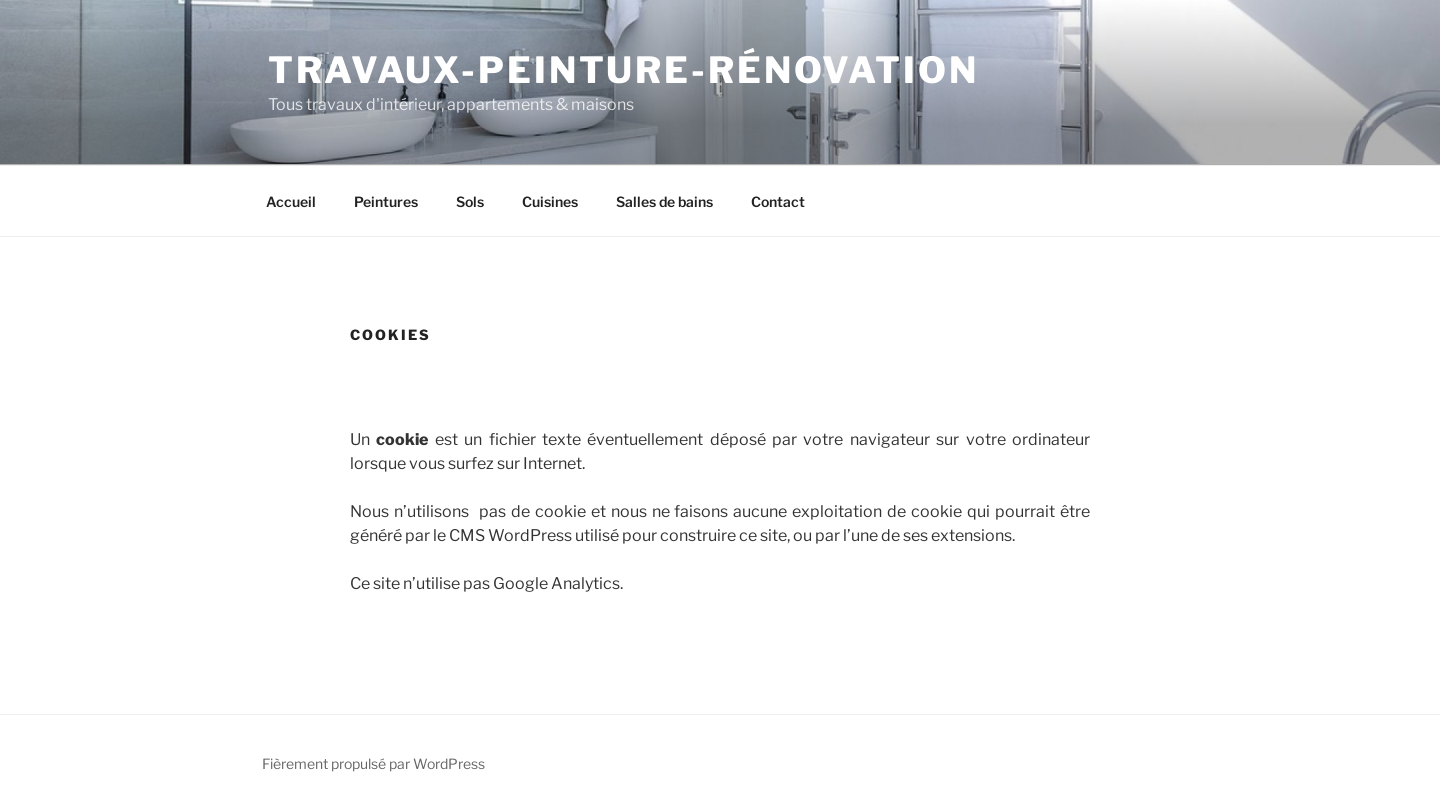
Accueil (291, 201)
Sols (470, 201)
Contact (778, 201)
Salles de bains (664, 201)
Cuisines (550, 201)
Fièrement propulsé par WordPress (373, 763)
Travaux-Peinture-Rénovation (623, 70)
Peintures (386, 201)
